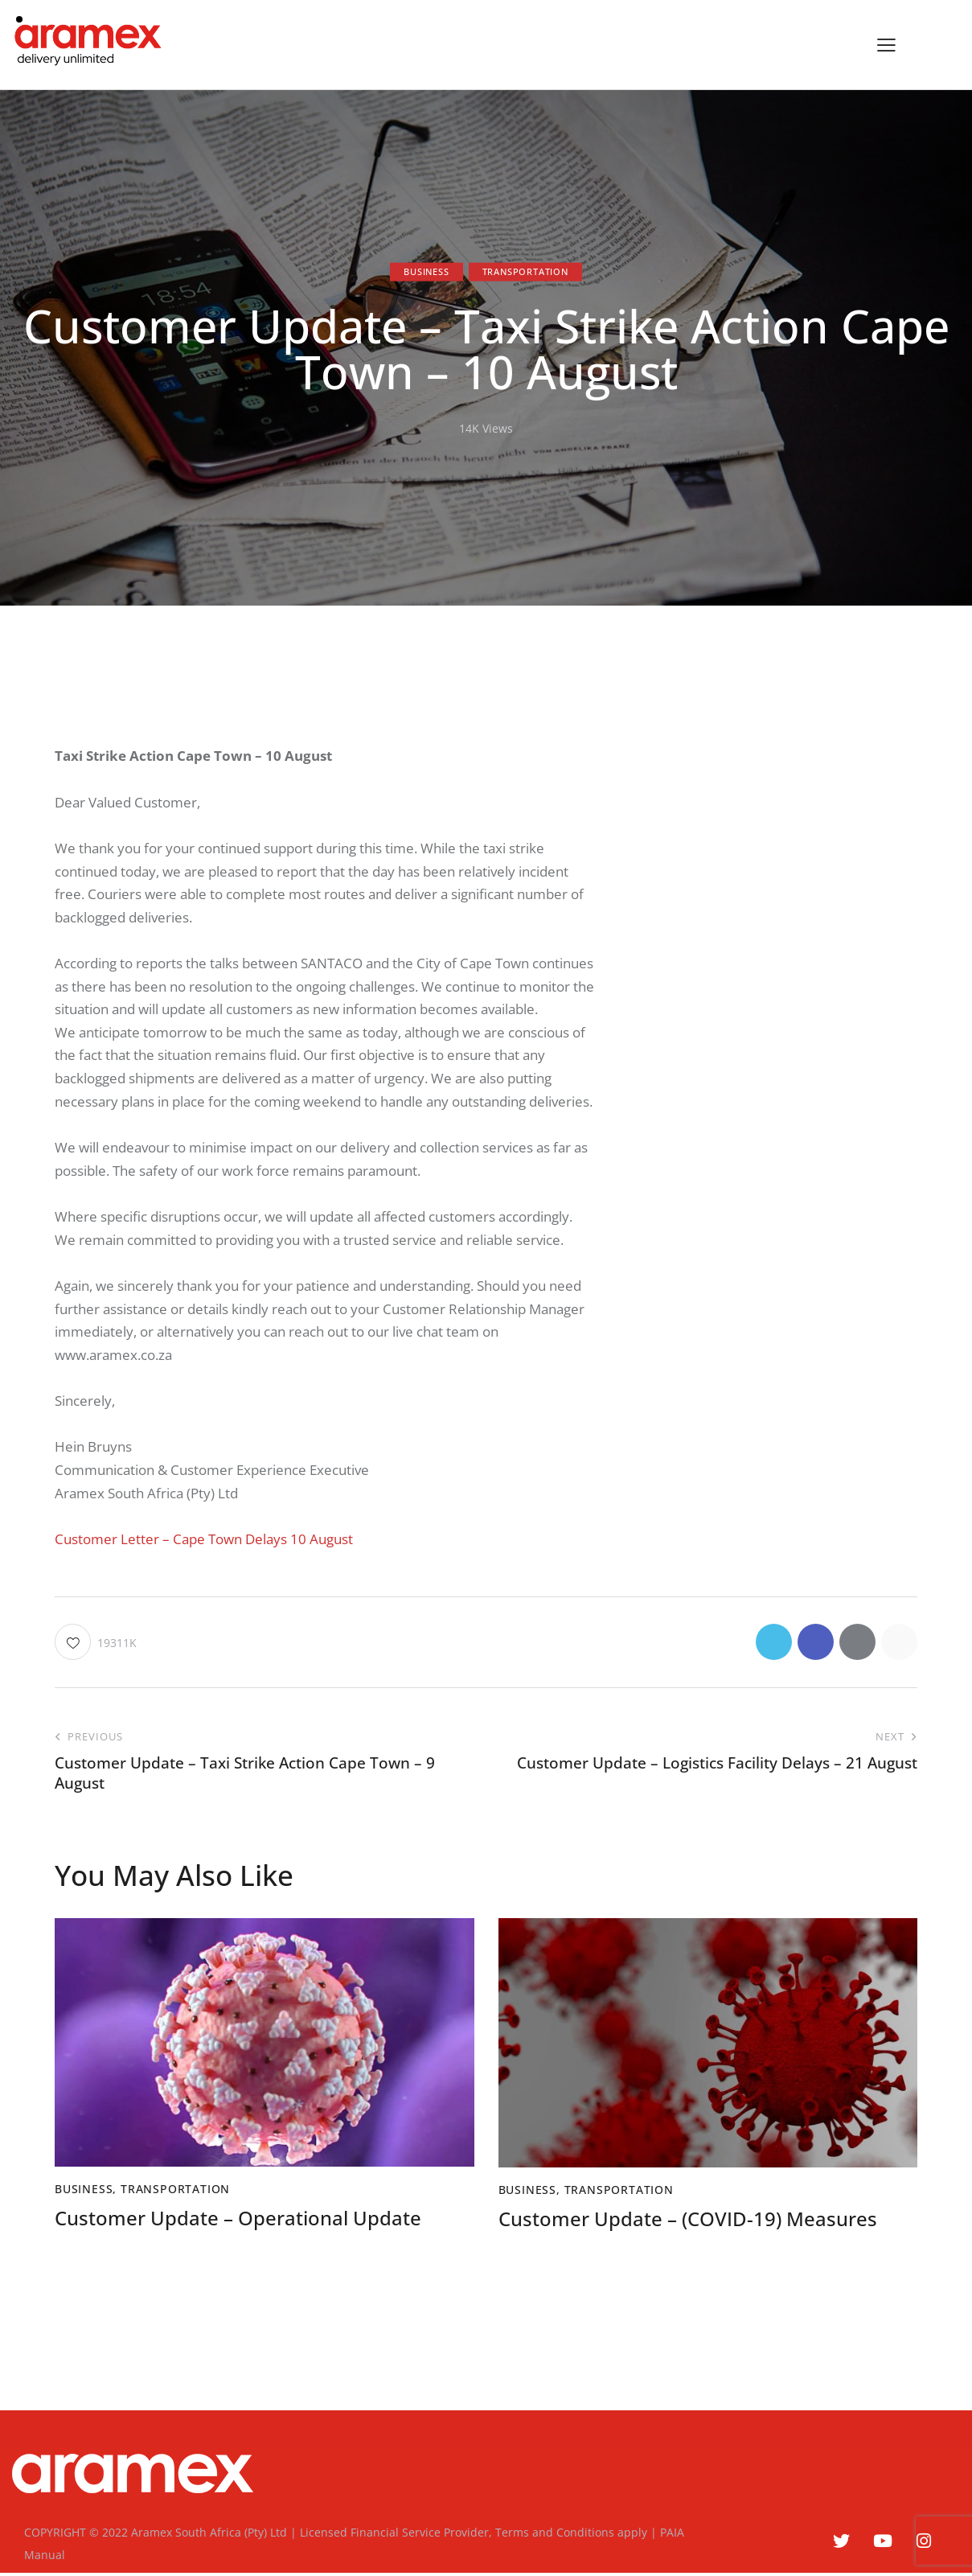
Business (426, 271)
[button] (886, 44)
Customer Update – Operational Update (238, 2218)
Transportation (525, 271)
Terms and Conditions (554, 2532)
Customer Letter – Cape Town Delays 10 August (204, 1539)
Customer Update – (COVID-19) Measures (687, 2219)
